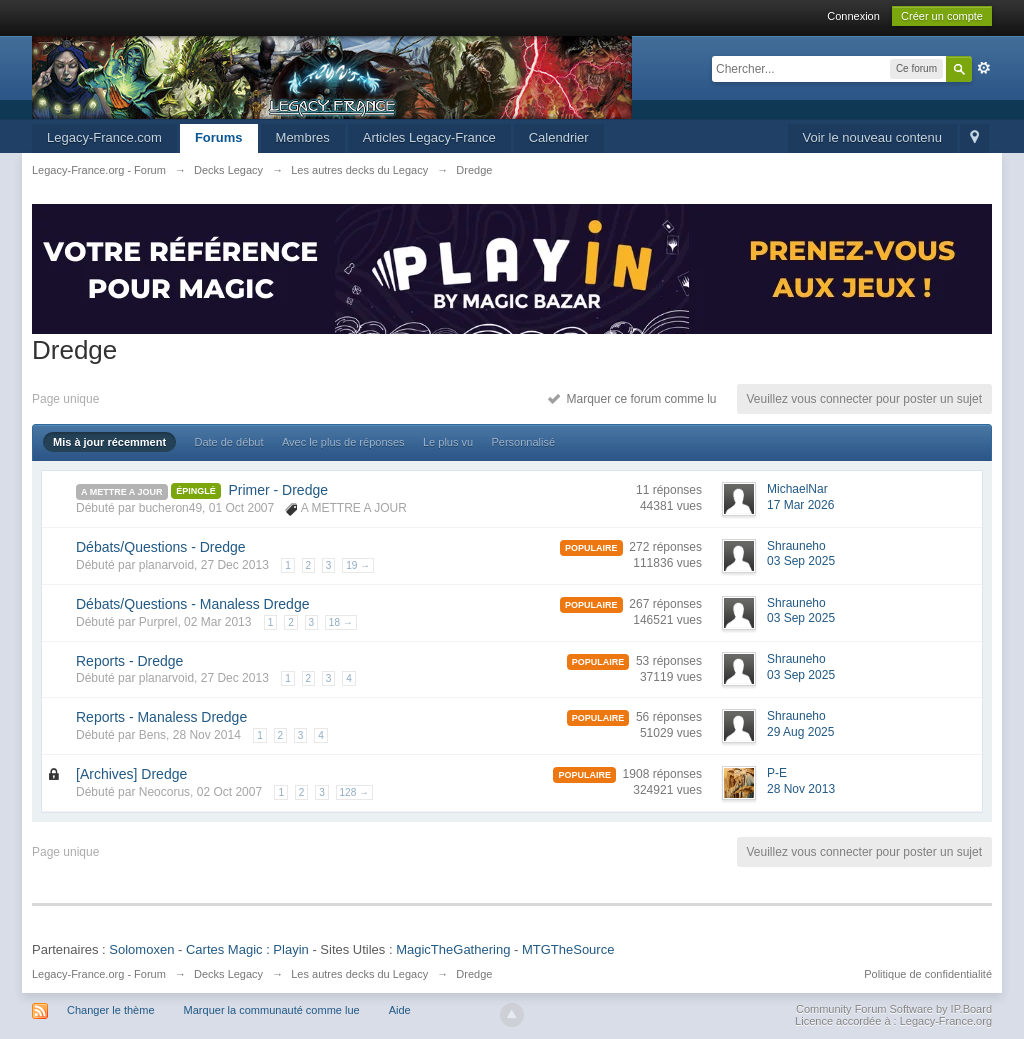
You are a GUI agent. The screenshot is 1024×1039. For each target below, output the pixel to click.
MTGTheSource (568, 949)
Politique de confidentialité (928, 974)
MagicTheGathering (453, 949)
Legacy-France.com (104, 137)
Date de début (228, 442)
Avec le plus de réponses (343, 442)
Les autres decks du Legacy (359, 974)
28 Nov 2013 (801, 789)
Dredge (474, 974)
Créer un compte (942, 16)
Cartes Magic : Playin (247, 949)
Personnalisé (523, 442)
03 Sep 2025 (801, 561)
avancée (984, 68)
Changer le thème (110, 1010)
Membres (303, 137)
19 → (358, 565)
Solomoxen (141, 949)
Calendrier (559, 137)
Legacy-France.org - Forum (99, 974)
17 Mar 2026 (800, 505)
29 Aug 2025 (800, 732)
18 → (341, 622)
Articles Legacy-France (429, 137)
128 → (354, 792)
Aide (400, 1010)
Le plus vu (448, 442)
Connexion (853, 16)
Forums (219, 137)
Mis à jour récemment (109, 442)
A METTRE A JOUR (122, 492)
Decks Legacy (228, 974)
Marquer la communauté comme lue (272, 1010)
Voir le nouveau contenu (873, 137)
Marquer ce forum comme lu (632, 399)
